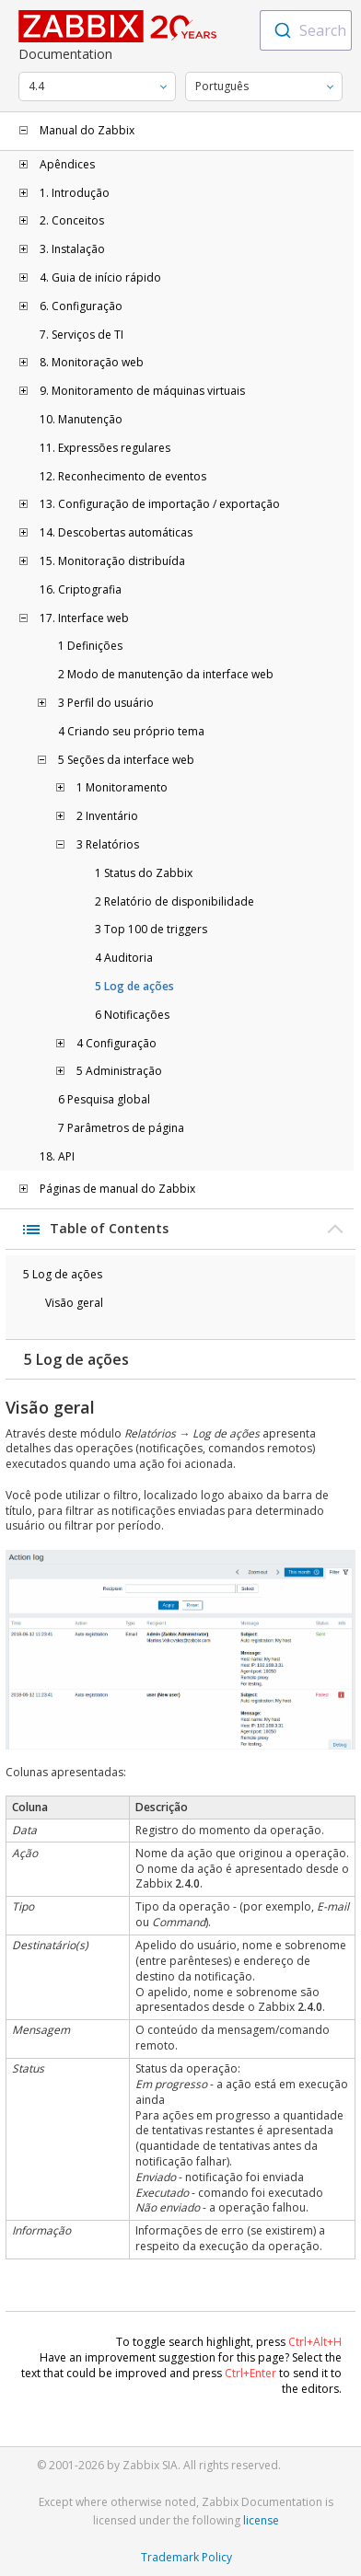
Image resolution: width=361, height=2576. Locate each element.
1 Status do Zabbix (143, 873)
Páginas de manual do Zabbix (117, 1189)
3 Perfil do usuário (106, 703)
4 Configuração (116, 1043)
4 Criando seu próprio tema (131, 731)
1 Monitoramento (122, 787)
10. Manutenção (81, 419)
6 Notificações (132, 1015)
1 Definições (90, 646)
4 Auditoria (124, 958)
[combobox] (306, 30)
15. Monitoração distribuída (112, 561)
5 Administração (119, 1071)
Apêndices (67, 164)
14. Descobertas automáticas (116, 533)
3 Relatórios (107, 844)
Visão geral (74, 1303)
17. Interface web (84, 618)
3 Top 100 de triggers (151, 929)
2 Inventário (107, 816)
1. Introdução (75, 193)
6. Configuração (81, 306)
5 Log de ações (134, 986)
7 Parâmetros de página (121, 1128)
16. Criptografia (81, 590)
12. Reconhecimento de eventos (123, 476)
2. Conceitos (72, 221)
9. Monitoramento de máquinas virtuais (142, 391)
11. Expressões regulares (105, 448)
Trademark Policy (186, 2557)
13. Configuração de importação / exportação (160, 504)
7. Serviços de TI (81, 335)
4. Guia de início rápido (100, 278)
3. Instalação (72, 249)
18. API (57, 1156)
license (261, 2520)
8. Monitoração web (92, 362)
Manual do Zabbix (87, 130)
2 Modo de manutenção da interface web (166, 674)
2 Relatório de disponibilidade (174, 902)
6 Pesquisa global (104, 1099)
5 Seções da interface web (126, 760)
